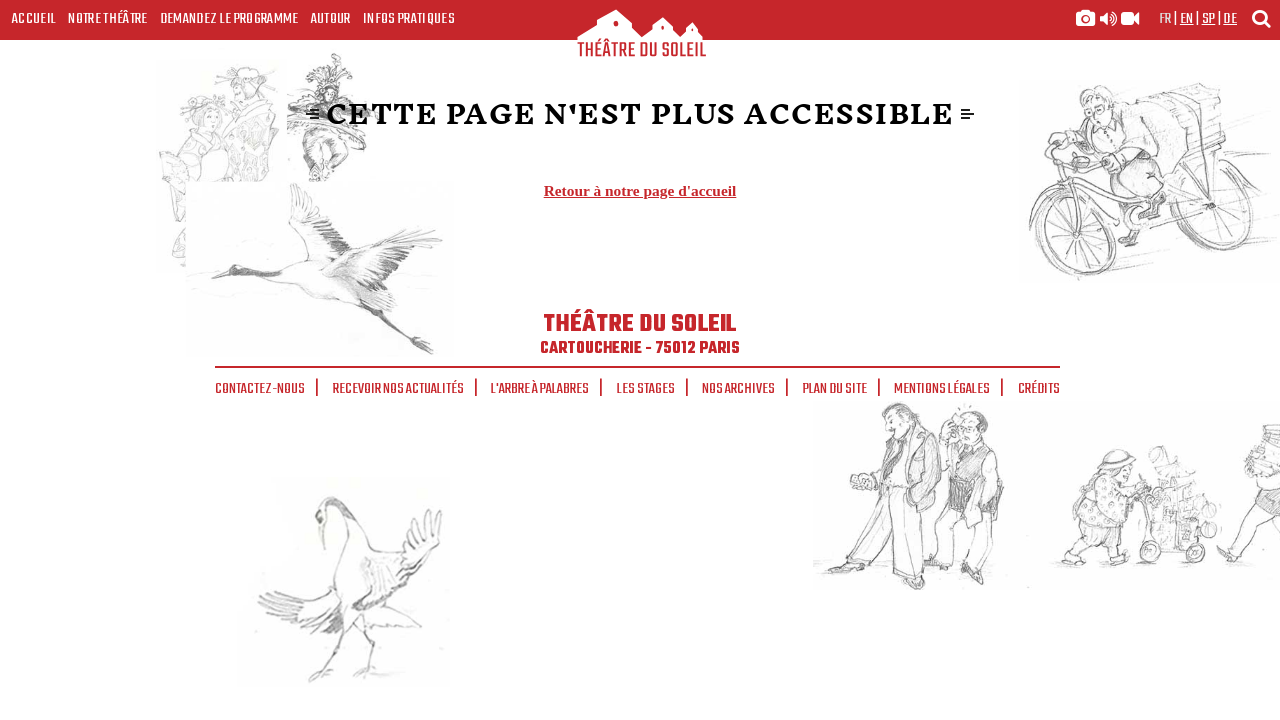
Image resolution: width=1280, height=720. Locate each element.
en (1187, 19)
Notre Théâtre (107, 19)
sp (1209, 19)
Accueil (34, 19)
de (1230, 19)
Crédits (1039, 389)
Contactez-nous (260, 389)
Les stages (646, 389)
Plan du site (835, 389)
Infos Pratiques (409, 19)
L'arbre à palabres (540, 389)
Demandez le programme (229, 19)
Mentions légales (942, 389)
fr (1165, 19)
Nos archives (738, 389)
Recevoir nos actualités (398, 389)
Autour (331, 19)
